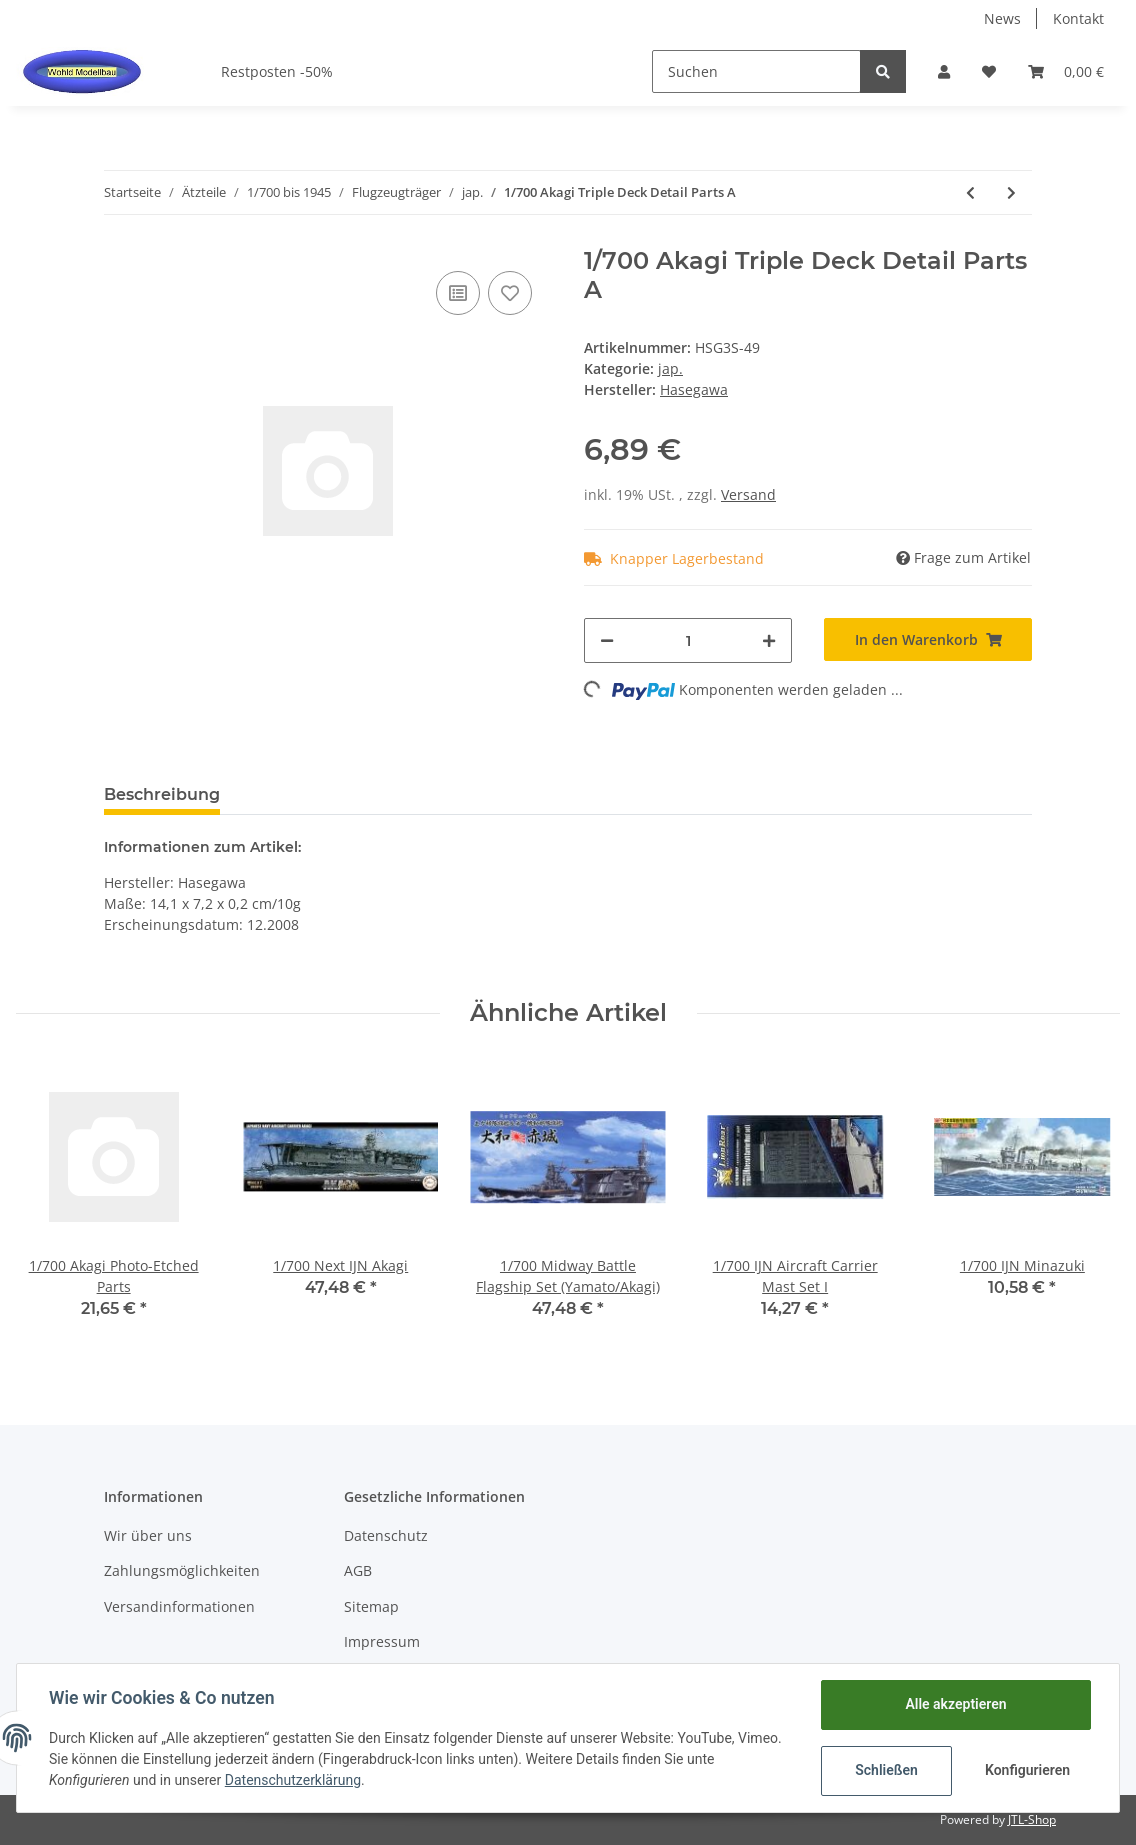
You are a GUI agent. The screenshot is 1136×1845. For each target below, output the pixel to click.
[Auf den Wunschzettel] (510, 293)
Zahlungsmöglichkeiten (182, 1570)
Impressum (382, 1641)
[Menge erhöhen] (769, 640)
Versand (748, 494)
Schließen (886, 1770)
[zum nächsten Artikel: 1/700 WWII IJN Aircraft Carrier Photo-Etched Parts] (1011, 192)
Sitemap (371, 1606)
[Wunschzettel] (989, 71)
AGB (358, 1570)
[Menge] (688, 640)
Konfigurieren (1027, 1770)
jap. (670, 368)
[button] (944, 71)
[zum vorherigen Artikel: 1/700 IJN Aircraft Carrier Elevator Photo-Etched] (970, 192)
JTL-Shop (1032, 1819)
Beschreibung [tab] (162, 794)
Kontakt (1078, 18)
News (1002, 18)
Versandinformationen (179, 1606)
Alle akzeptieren (955, 1704)
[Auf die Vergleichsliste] (458, 293)
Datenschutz (386, 1535)
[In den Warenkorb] (928, 639)
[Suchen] (756, 71)
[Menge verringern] (607, 640)
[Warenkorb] (1066, 71)
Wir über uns (148, 1535)
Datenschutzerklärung (293, 1780)
